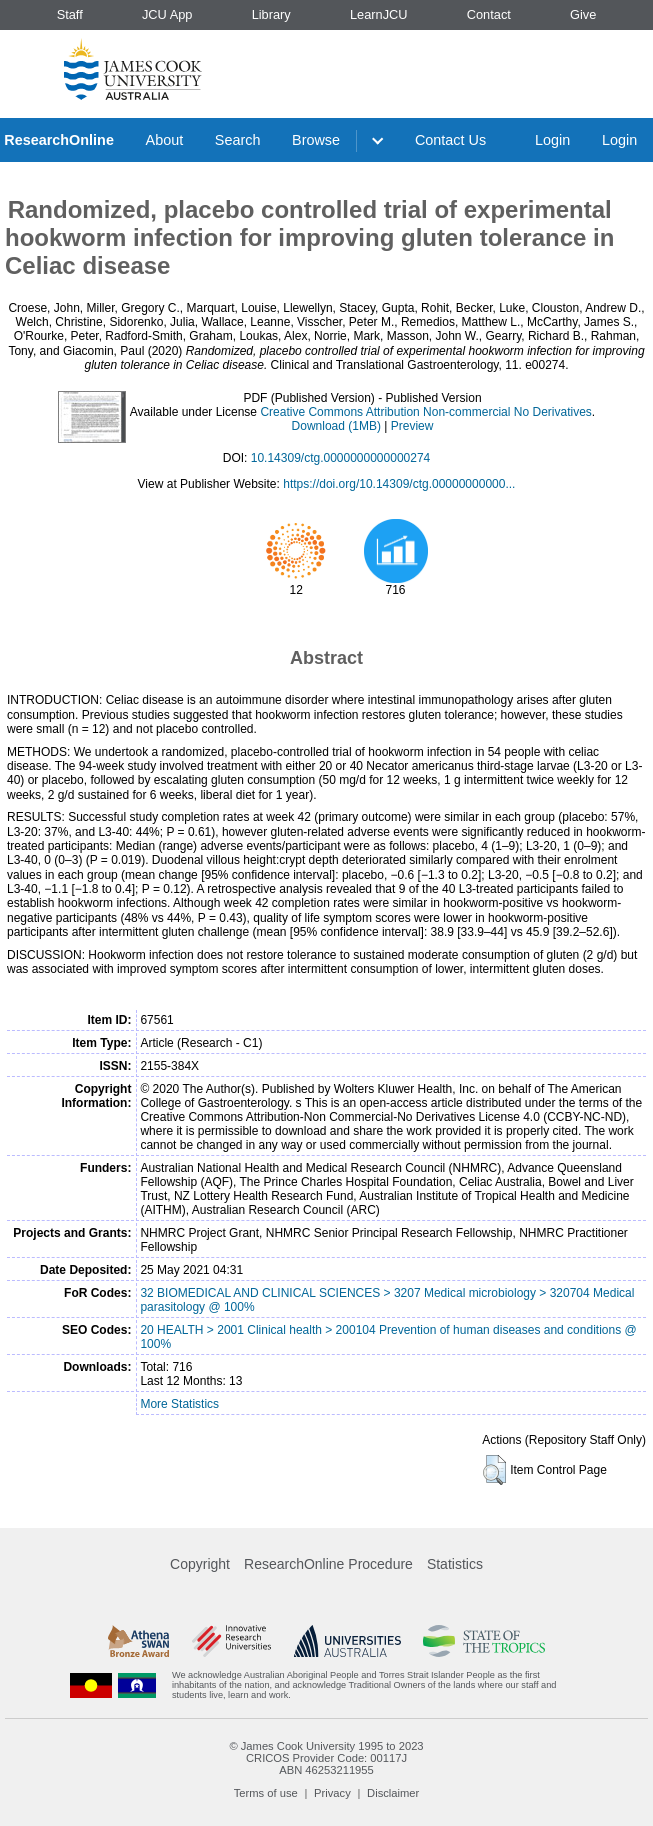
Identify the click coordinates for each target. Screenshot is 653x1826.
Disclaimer (393, 1793)
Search (238, 140)
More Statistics (179, 1404)
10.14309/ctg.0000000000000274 (341, 458)
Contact (489, 14)
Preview (412, 426)
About (165, 140)
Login (552, 140)
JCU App (167, 14)
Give (583, 14)
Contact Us (450, 140)
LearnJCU (379, 14)
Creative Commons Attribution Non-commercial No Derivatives (425, 412)
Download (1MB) (336, 426)
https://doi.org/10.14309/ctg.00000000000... (399, 484)
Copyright (200, 1564)
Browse (316, 140)
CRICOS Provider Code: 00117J (326, 1758)
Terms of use (266, 1793)
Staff (70, 14)
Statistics (455, 1564)
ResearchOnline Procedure (328, 1564)
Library (271, 14)
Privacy (332, 1793)
